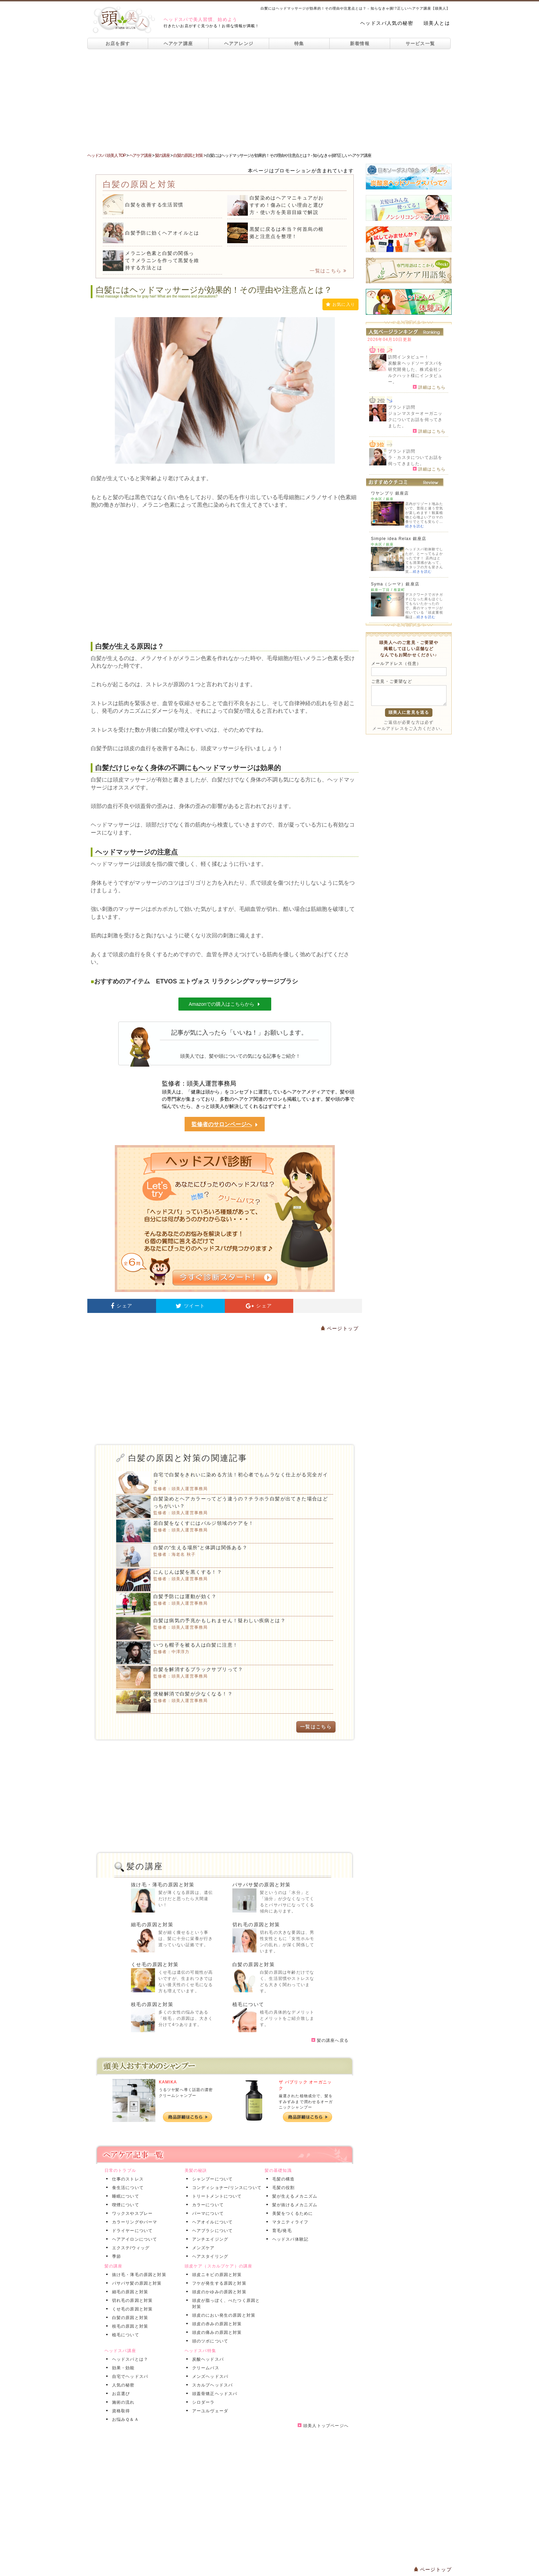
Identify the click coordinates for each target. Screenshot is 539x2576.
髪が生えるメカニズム (293, 2196)
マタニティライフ (289, 2222)
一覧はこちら (328, 270)
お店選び (120, 2393)
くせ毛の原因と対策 (155, 1964)
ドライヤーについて (131, 2230)
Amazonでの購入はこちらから (225, 1004)
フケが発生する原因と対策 (218, 2283)
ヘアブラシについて (211, 2230)
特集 (299, 43)
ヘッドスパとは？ (129, 2359)
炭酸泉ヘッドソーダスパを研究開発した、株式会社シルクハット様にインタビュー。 (415, 372)
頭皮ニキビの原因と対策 (216, 2274)
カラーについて (206, 2204)
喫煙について (124, 2204)
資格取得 (120, 2410)
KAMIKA (168, 2082)
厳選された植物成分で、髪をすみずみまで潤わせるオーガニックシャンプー (306, 2101)
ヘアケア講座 (178, 43)
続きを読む (414, 526)
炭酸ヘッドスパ (206, 2359)
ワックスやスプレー (131, 2213)
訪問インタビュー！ (408, 357)
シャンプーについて (211, 2179)
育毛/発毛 (280, 2230)
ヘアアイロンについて (133, 2239)
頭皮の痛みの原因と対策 (216, 2332)
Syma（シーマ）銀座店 (395, 584)
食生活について (126, 2187)
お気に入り (340, 304)
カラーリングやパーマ (133, 2222)
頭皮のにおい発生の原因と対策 (222, 2315)
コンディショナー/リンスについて (226, 2187)
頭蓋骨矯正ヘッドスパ (213, 2393)
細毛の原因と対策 (152, 1924)
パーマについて (206, 2213)
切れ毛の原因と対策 (256, 1924)
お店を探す (118, 43)
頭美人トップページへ (323, 2425)
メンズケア (202, 2247)
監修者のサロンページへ (224, 1124)
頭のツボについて (209, 2341)
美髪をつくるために (291, 2213)
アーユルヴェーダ (209, 2410)
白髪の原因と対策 (253, 1964)
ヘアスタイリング (209, 2256)
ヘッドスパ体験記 (289, 2239)
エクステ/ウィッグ (129, 2247)
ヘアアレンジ (239, 43)
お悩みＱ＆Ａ (124, 2419)
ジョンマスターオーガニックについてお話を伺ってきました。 (415, 419)
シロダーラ (202, 2402)
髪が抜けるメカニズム (293, 2204)
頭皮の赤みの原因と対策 (216, 2323)
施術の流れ (122, 2402)
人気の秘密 (122, 2385)
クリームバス (204, 2367)
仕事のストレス (126, 2179)
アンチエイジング (209, 2239)
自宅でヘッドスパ (129, 2376)
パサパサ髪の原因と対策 (261, 1884)
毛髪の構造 (282, 2179)
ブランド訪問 (401, 407)
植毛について (248, 2004)
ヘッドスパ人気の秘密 (386, 23)
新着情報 (360, 43)
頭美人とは (437, 23)
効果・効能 (122, 2367)
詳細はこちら (429, 387)
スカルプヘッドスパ (211, 2385)
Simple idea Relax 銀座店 (398, 538)
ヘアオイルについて (211, 2222)
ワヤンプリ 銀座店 (390, 493)
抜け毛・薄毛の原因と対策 (163, 1884)
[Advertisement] (269, 101)
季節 (115, 2256)
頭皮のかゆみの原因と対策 (218, 2291)
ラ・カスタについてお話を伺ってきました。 (415, 460)
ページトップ (340, 1328)
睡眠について (124, 2196)
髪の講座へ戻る (330, 2040)
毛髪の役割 (282, 2187)
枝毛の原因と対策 (152, 2004)
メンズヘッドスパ (209, 2376)
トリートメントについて (216, 2196)
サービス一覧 (420, 43)
